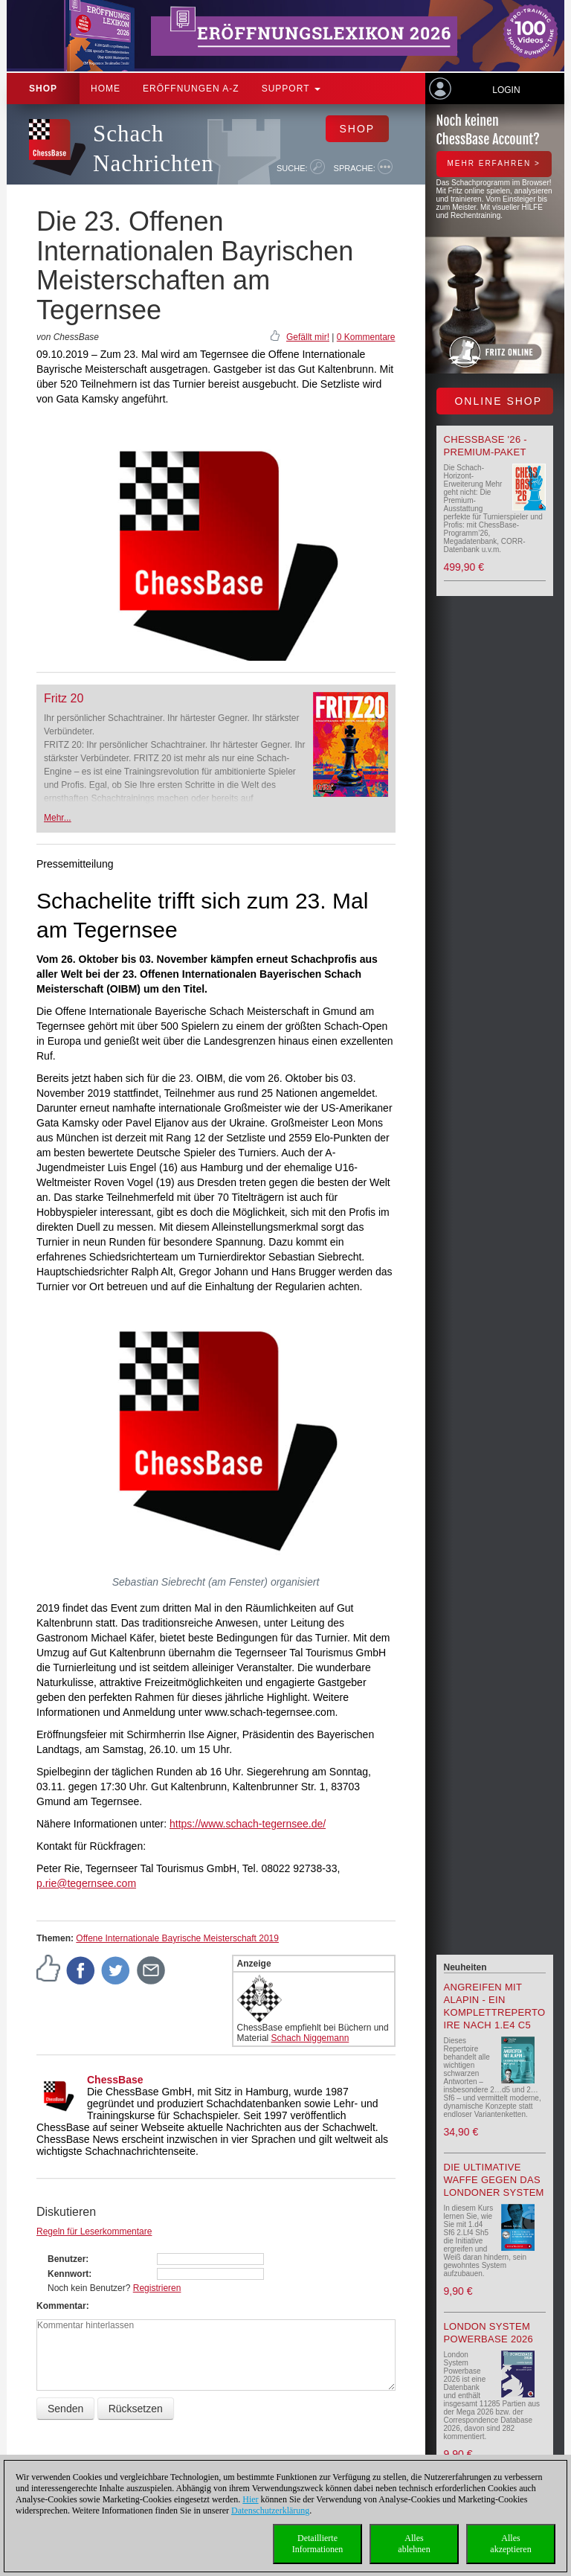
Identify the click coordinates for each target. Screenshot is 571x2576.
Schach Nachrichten (153, 148)
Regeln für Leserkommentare (94, 2231)
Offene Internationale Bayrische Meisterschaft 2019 (177, 1938)
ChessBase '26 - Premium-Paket (485, 446)
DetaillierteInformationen (317, 2543)
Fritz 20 (63, 698)
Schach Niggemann (310, 2038)
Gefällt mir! (307, 337)
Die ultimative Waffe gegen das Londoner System (494, 2180)
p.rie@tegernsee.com (86, 1883)
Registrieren (157, 2288)
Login (506, 90)
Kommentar (61, 2306)
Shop (43, 88)
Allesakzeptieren (510, 2543)
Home (105, 88)
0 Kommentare (366, 337)
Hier (250, 2499)
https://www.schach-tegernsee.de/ (248, 1824)
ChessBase (115, 2080)
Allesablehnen (414, 2543)
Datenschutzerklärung (270, 2510)
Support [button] (291, 88)
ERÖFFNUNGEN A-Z (191, 88)
